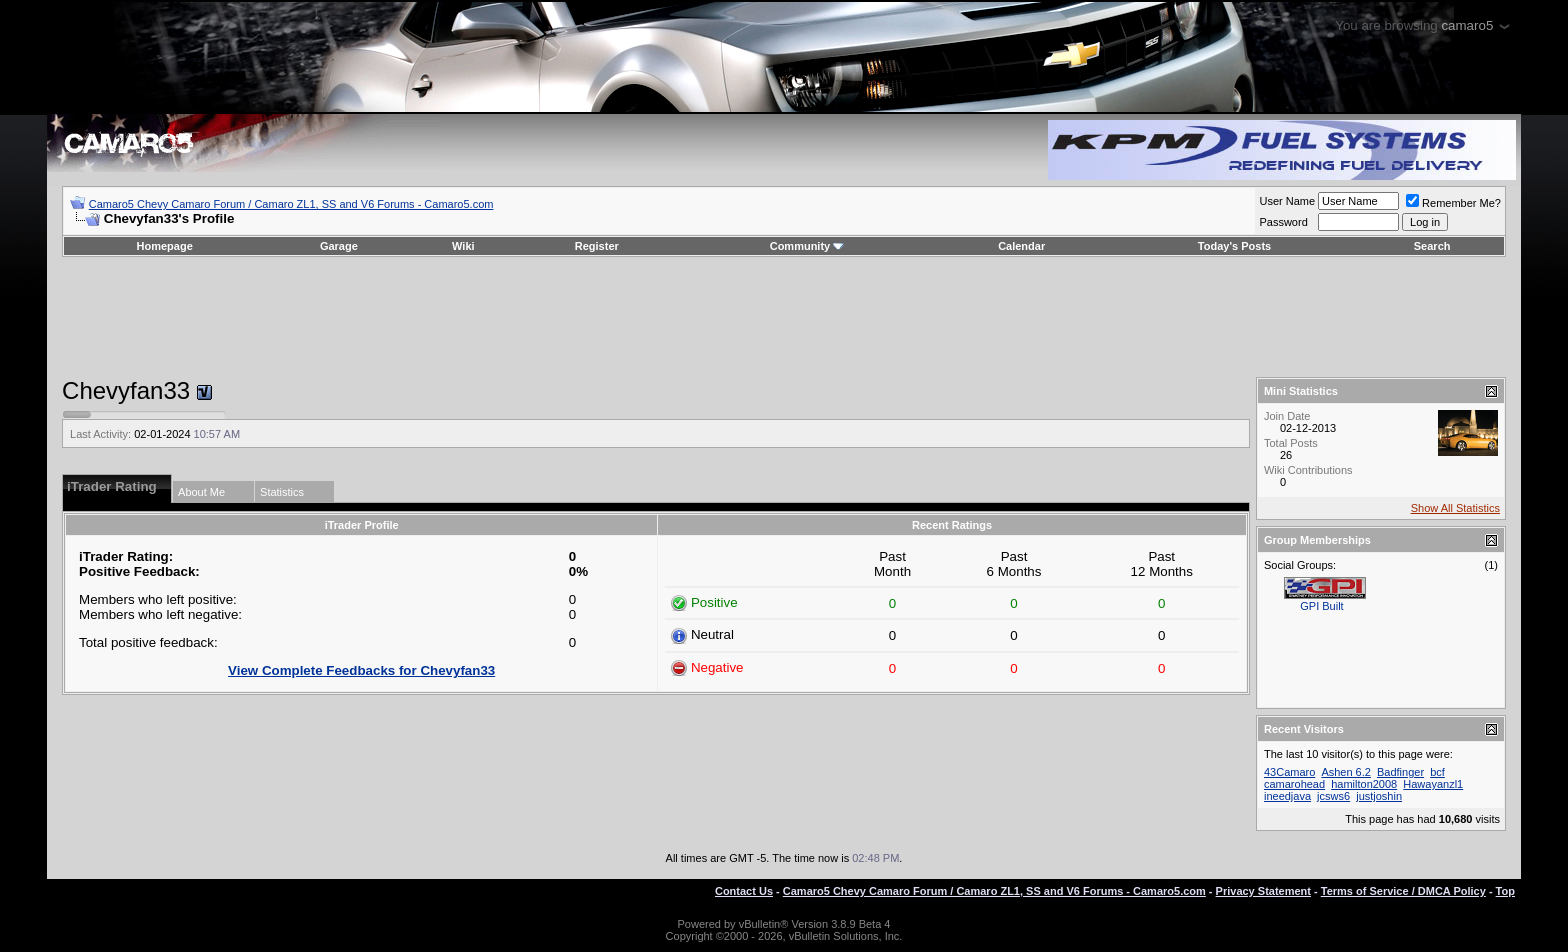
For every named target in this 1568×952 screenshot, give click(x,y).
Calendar (1021, 246)
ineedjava (1287, 796)
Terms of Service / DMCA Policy (1403, 891)
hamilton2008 (1364, 784)
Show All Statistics (1455, 508)
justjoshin (1379, 796)
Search (1432, 246)
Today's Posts (1234, 246)
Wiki (463, 246)
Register (597, 246)
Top (1505, 891)
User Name (1287, 201)
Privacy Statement (1263, 891)
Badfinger (1400, 772)
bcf (1437, 772)
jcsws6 (1333, 796)
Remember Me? (1453, 203)
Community (807, 246)
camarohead (1294, 784)
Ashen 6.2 (1346, 772)
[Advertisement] (784, 317)
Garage (339, 246)
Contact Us (744, 891)
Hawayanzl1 (1433, 784)
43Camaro (1289, 772)
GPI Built (1321, 606)
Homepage (165, 246)
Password (1283, 222)
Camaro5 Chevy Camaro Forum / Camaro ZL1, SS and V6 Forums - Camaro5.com (291, 204)
